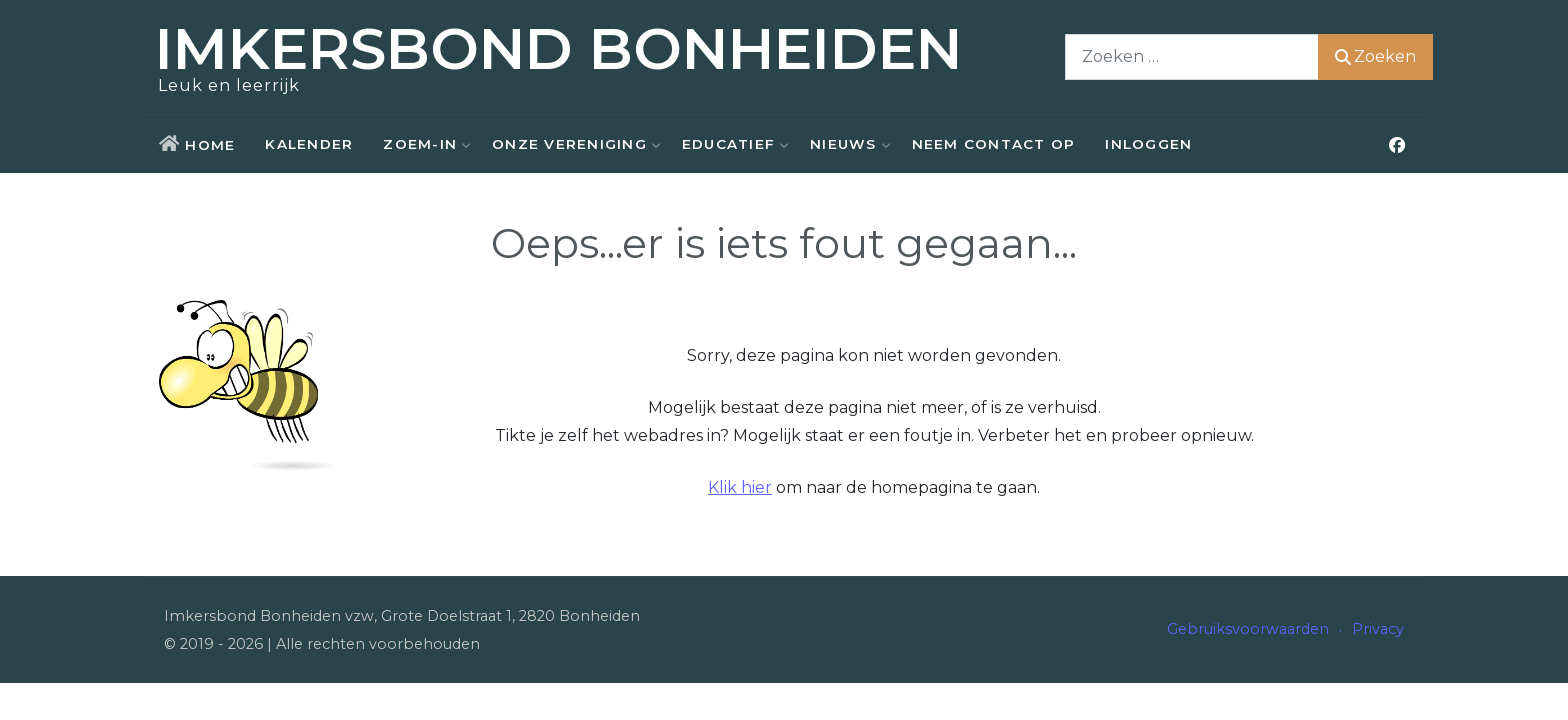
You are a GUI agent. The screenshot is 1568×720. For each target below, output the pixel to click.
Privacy (1378, 629)
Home (210, 145)
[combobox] (1188, 56)
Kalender (309, 144)
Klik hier (740, 487)
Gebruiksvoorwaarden (1248, 629)
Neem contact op (994, 144)
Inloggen (1148, 144)
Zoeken (1371, 56)
